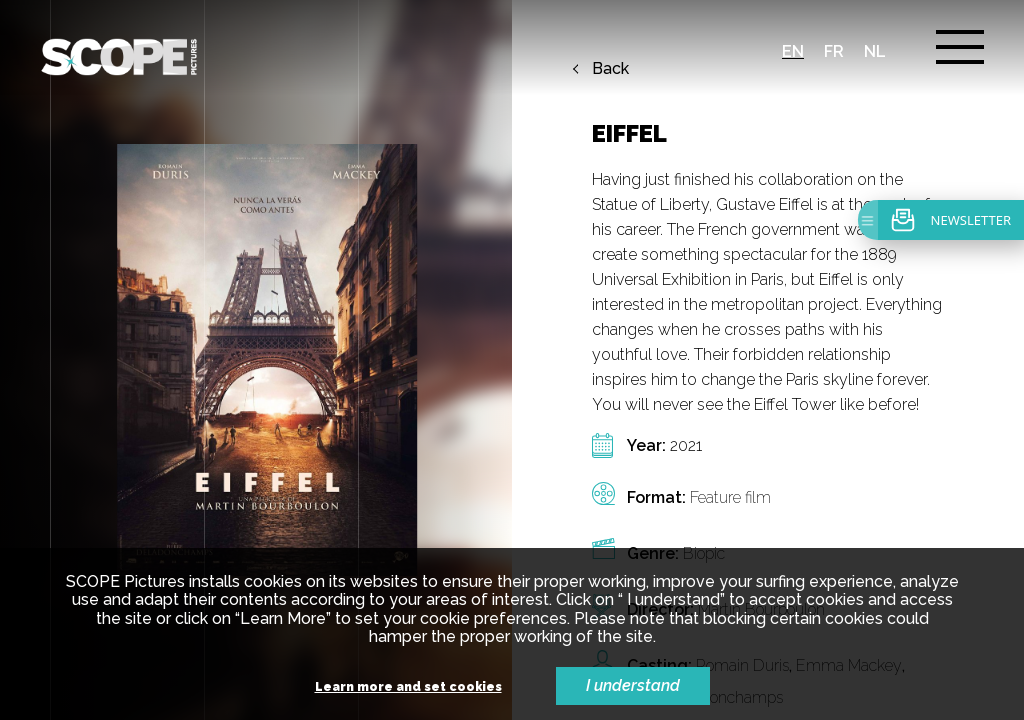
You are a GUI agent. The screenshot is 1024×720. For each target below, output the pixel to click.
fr (834, 51)
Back (610, 69)
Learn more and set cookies (408, 687)
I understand (633, 685)
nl (875, 51)
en (793, 51)
